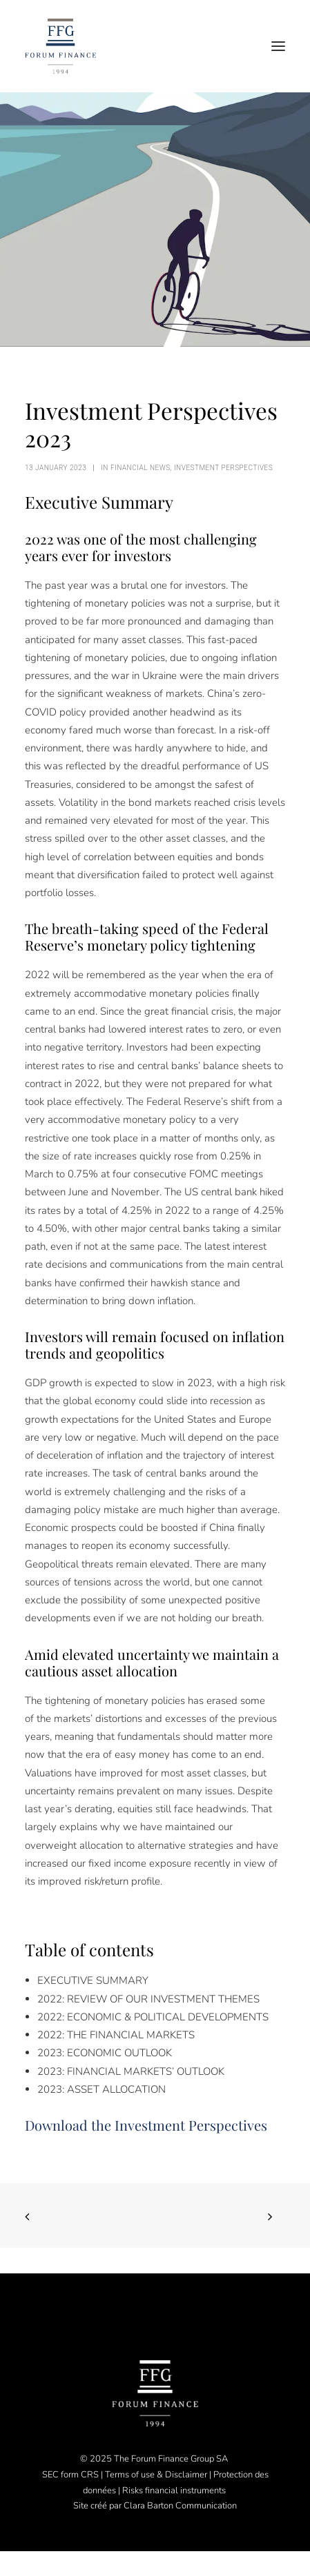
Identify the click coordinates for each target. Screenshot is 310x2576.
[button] (278, 46)
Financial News (140, 467)
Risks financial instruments (175, 2490)
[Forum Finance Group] (60, 46)
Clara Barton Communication (180, 2505)
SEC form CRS (70, 2474)
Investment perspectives (223, 467)
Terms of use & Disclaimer (156, 2474)
